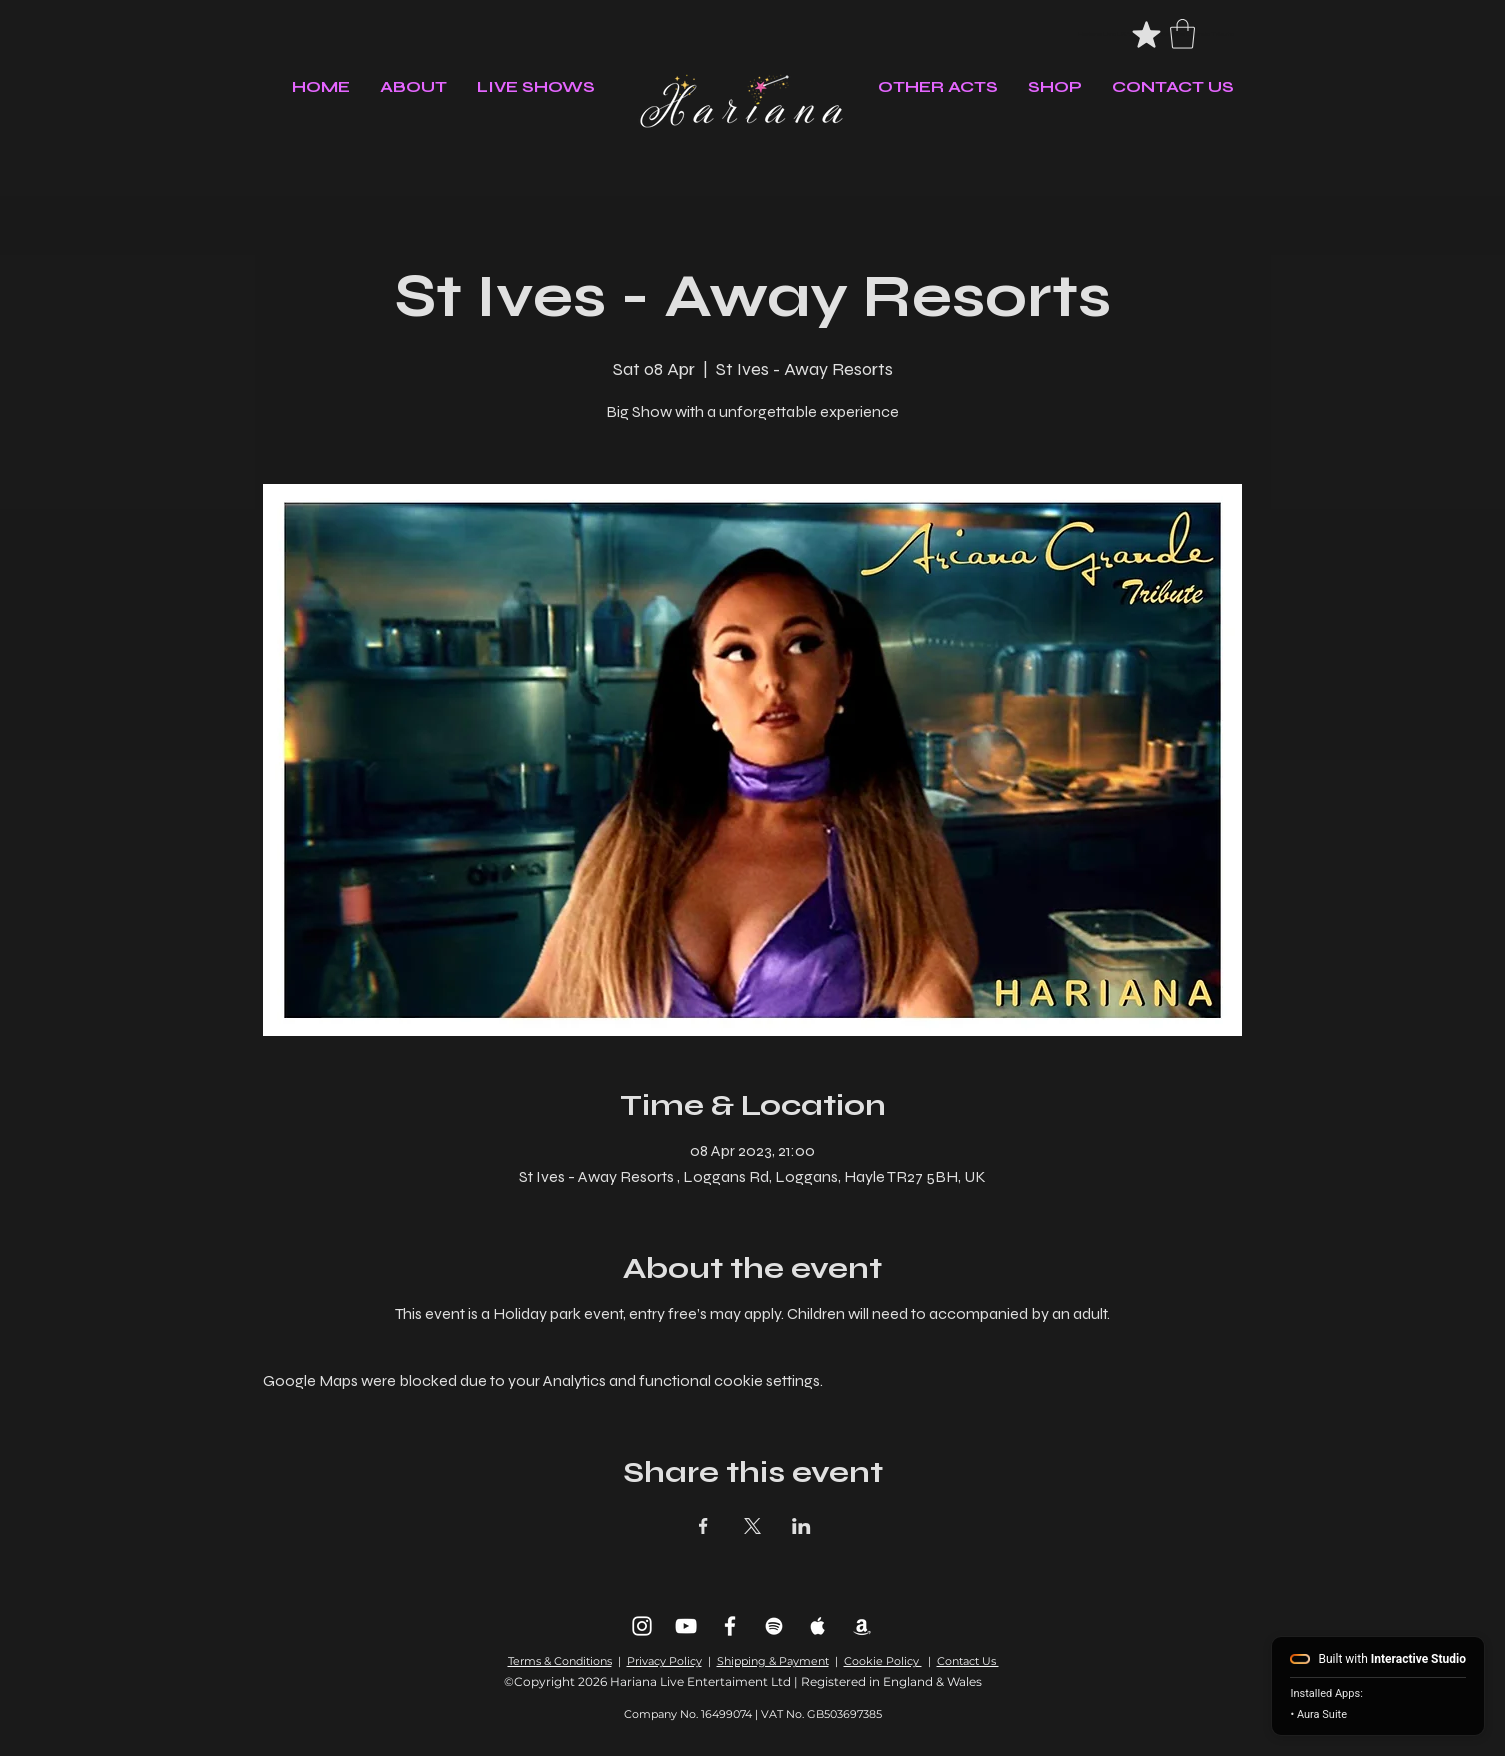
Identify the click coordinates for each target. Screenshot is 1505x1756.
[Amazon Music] (862, 1626)
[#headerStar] (1146, 34)
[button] (1182, 34)
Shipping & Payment (773, 1661)
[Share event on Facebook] (703, 1526)
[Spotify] (774, 1626)
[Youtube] (686, 1626)
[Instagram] (642, 1626)
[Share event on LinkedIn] (801, 1526)
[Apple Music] (818, 1626)
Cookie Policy (883, 1661)
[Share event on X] (752, 1526)
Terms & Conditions (560, 1661)
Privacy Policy (664, 1661)
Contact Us (968, 1661)
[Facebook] (730, 1626)
